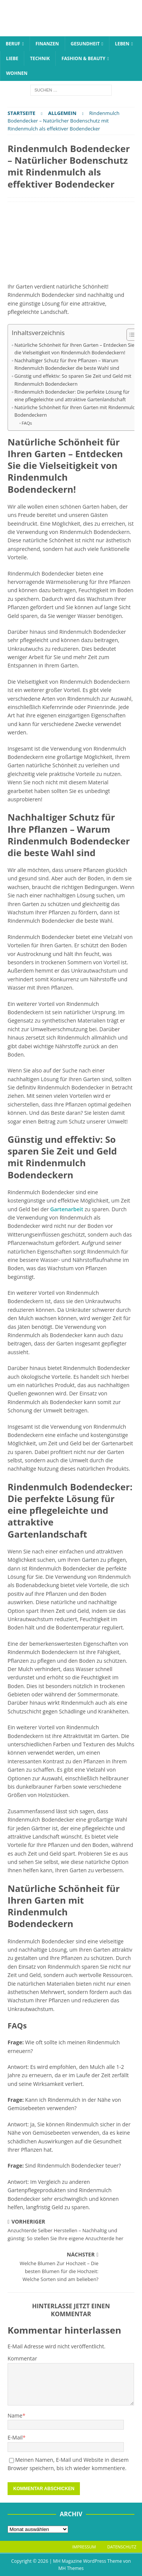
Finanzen (47, 43)
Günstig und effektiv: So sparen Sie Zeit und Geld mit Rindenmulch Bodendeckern (72, 380)
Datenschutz (121, 2547)
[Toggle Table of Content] (130, 334)
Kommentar (22, 2358)
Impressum (84, 2547)
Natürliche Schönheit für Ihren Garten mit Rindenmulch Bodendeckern (76, 411)
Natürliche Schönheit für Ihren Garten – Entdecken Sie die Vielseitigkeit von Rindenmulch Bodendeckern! (74, 349)
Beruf (13, 43)
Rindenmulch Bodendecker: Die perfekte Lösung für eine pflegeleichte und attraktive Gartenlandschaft (72, 396)
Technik (40, 58)
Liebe (12, 58)
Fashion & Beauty (83, 58)
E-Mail (15, 2437)
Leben (122, 43)
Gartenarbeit (66, 1209)
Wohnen (17, 73)
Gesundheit (85, 43)
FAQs (27, 423)
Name (15, 2415)
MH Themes (71, 2568)
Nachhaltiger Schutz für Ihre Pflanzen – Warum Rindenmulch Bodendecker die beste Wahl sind (66, 364)
